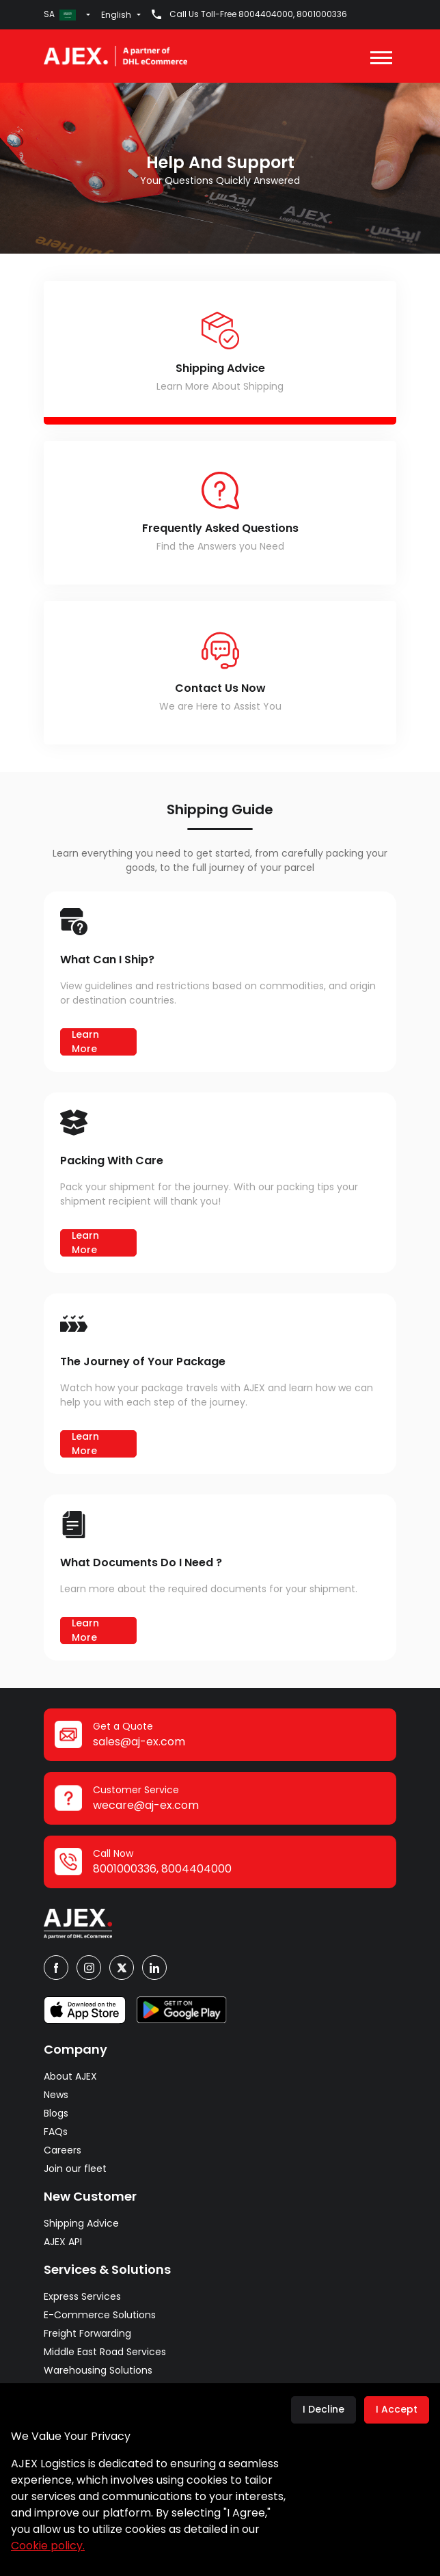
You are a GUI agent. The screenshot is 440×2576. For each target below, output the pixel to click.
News (56, 2095)
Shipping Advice (81, 2223)
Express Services (82, 2296)
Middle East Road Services (105, 2352)
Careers (62, 2150)
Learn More (85, 1042)
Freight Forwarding (87, 2333)
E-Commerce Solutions (100, 2315)
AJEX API (63, 2242)
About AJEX (70, 2076)
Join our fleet (75, 2168)
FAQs (56, 2131)
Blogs (56, 2113)
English (116, 15)
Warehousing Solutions (98, 2370)
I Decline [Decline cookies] (323, 2409)
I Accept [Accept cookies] (396, 2409)
